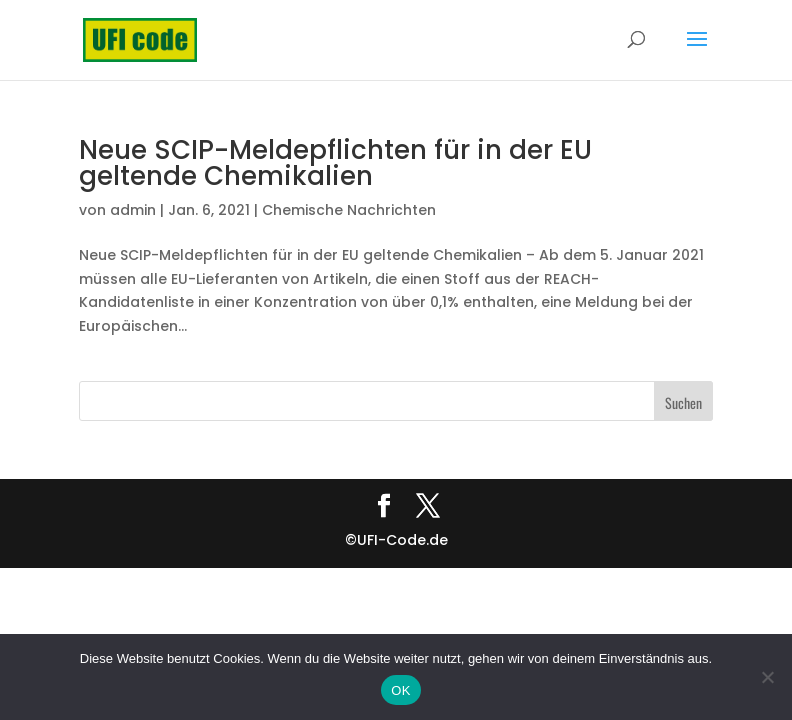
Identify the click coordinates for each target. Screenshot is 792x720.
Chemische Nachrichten (349, 210)
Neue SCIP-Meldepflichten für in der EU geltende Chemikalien (335, 163)
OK (400, 690)
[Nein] (767, 677)
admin (133, 210)
